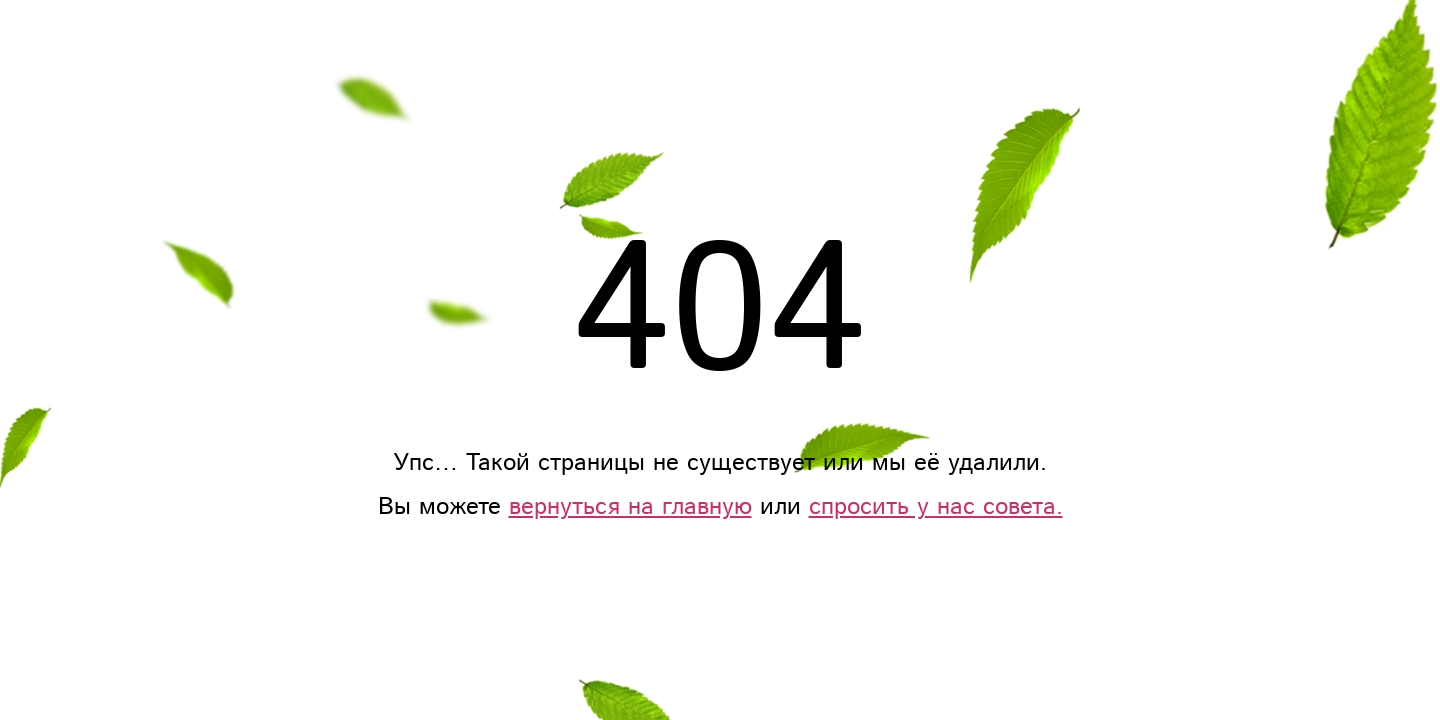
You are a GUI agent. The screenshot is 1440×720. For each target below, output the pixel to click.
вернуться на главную (630, 507)
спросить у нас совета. (936, 507)
